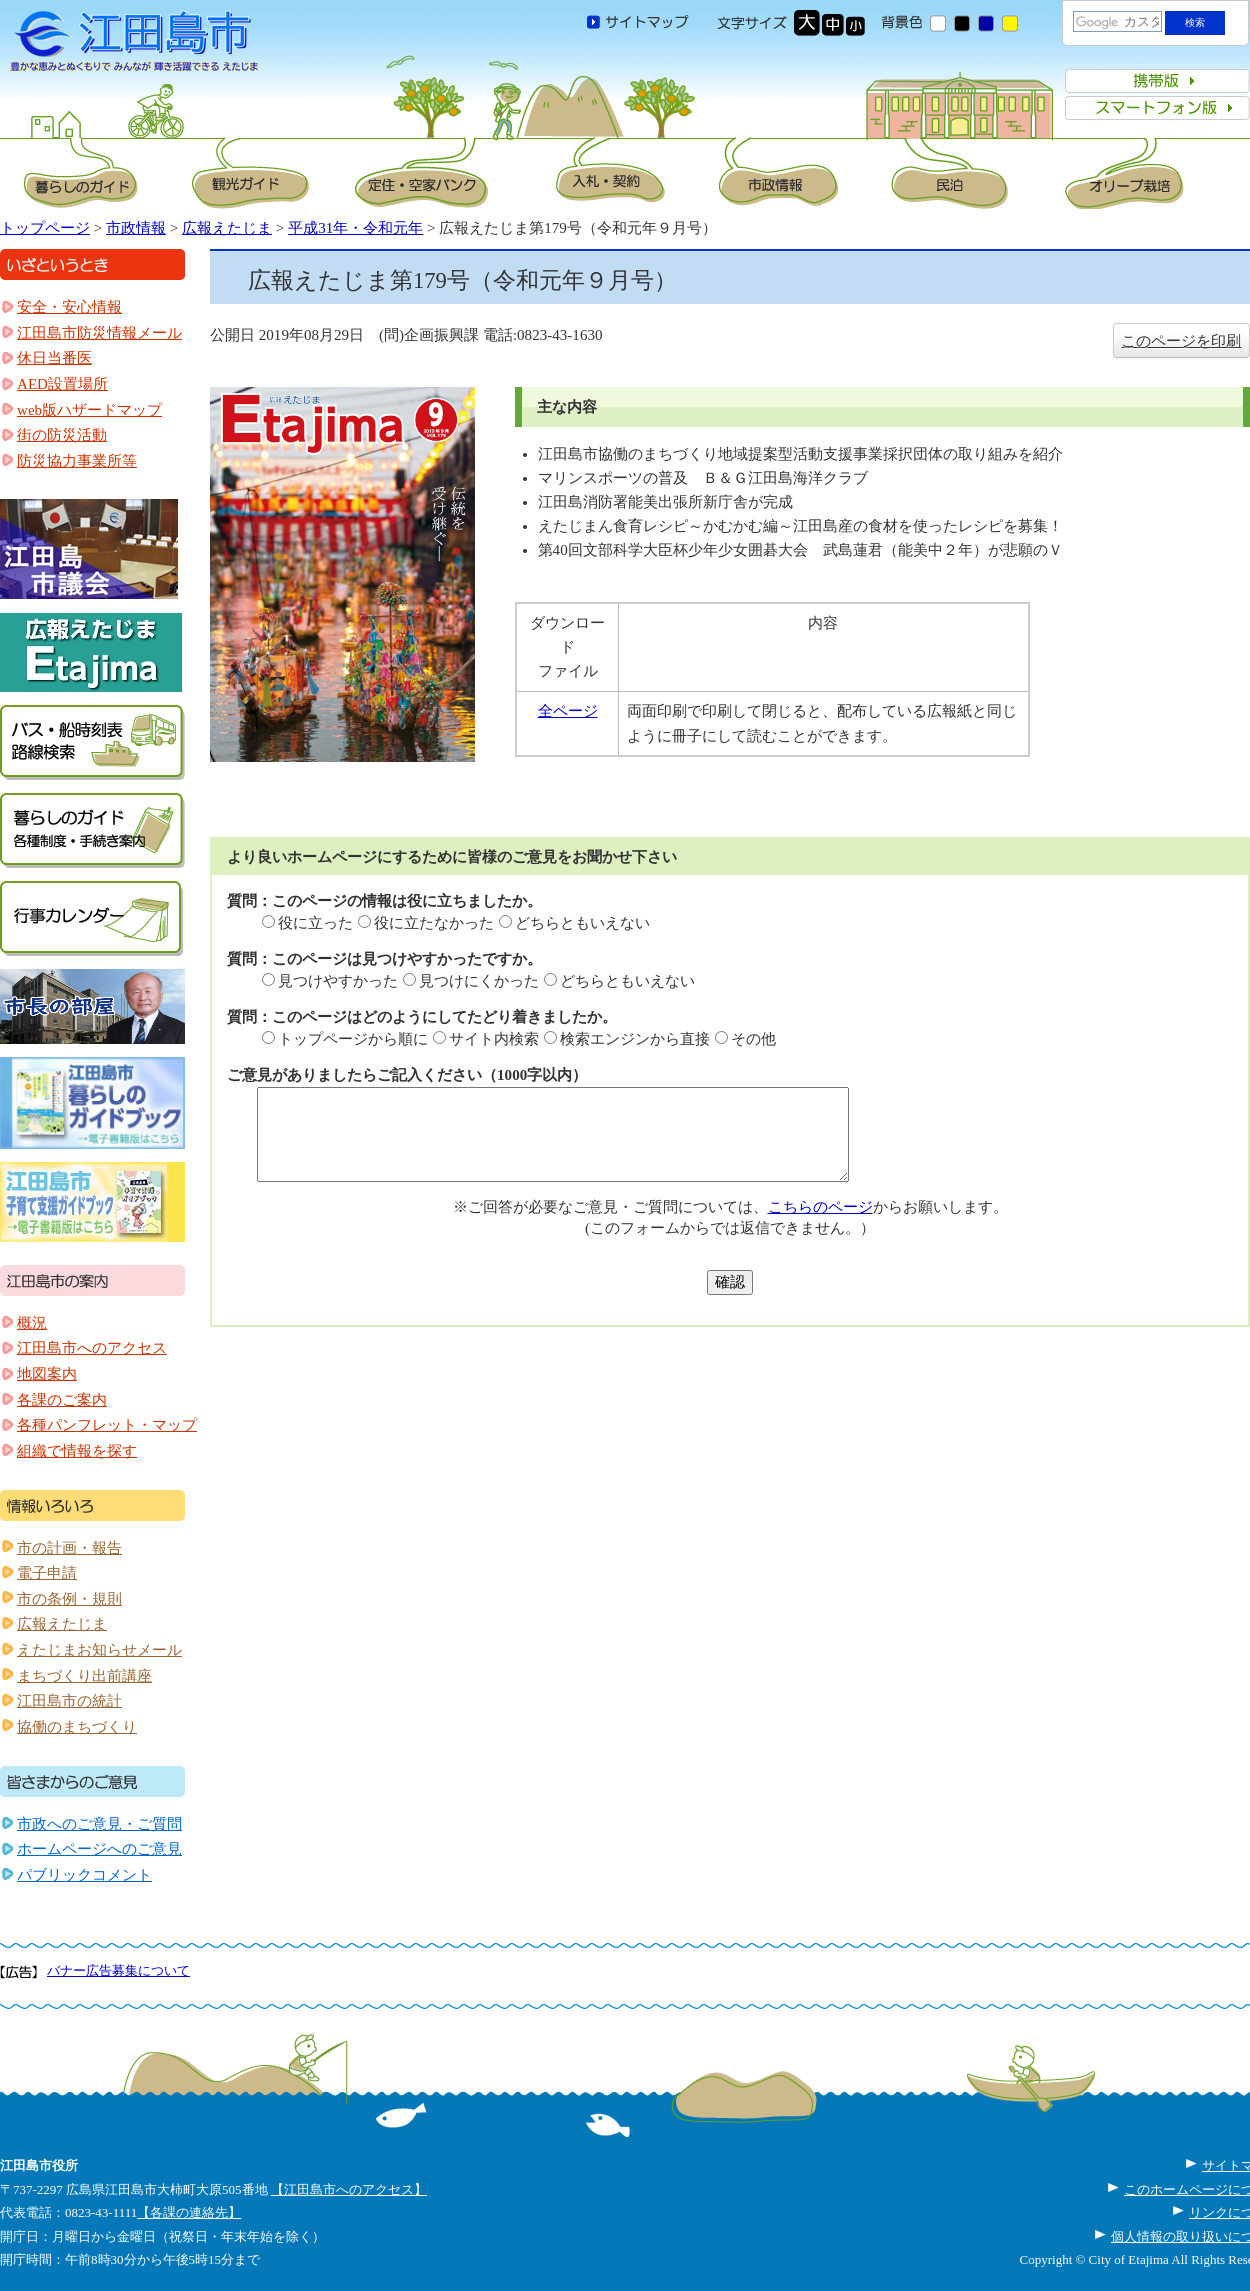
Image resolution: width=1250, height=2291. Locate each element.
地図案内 (47, 1374)
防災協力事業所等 (77, 461)
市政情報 (136, 228)
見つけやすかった (338, 981)
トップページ (45, 228)
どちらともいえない (582, 923)
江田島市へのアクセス (92, 1348)
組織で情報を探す (77, 1451)
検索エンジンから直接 (635, 1039)
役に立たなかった (434, 923)
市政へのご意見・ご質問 (99, 1824)
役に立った (315, 923)
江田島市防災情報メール (99, 333)
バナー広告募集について (118, 1970)
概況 (32, 1323)
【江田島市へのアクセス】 (349, 2189)
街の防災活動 (62, 435)
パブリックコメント (84, 1875)
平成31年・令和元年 (355, 228)
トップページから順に (353, 1039)
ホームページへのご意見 (99, 1849)
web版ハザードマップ (89, 410)
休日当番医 (54, 358)
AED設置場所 (62, 384)
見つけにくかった (479, 981)
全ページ (568, 711)
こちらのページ (820, 1207)
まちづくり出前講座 (84, 1676)
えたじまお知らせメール (99, 1650)
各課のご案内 (62, 1400)
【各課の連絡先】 (189, 2212)
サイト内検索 (494, 1039)
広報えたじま (227, 228)
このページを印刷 (1181, 341)
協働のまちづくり (77, 1727)
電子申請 (47, 1573)
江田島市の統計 (69, 1701)
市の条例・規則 (69, 1599)
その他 (753, 1039)
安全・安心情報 (69, 307)
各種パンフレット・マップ (107, 1425)
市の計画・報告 (69, 1548)
